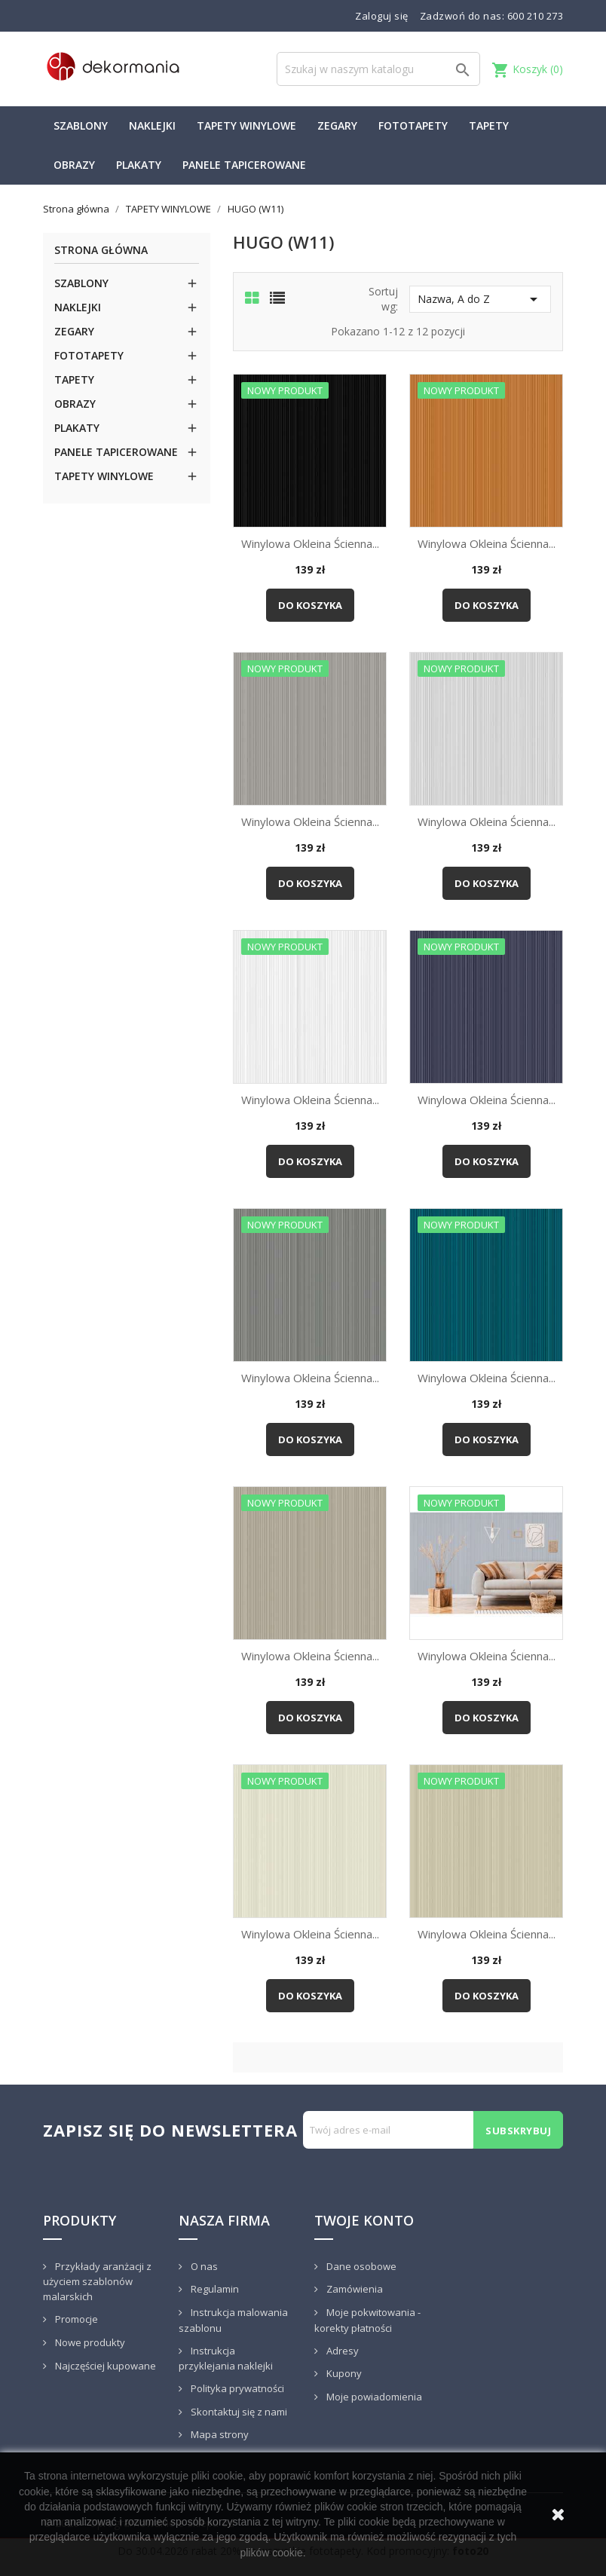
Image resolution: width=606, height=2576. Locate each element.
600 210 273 (535, 16)
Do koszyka (310, 605)
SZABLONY (81, 125)
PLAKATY (138, 165)
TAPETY (489, 125)
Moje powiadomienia (373, 2396)
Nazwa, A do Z (480, 299)
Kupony (343, 2373)
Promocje (75, 2319)
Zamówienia (353, 2289)
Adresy (341, 2350)
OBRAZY (74, 165)
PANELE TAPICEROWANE (244, 165)
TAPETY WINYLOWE (246, 125)
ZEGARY (337, 125)
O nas (203, 2266)
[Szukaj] (378, 69)
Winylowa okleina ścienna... (310, 543)
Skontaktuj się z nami (237, 2411)
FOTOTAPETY (413, 125)
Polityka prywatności (236, 2388)
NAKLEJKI (152, 125)
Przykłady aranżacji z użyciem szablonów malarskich (97, 2281)
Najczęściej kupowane (104, 2366)
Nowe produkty (89, 2342)
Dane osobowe (360, 2266)
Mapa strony (218, 2434)
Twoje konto (364, 2220)
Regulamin (213, 2289)
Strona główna (101, 250)
